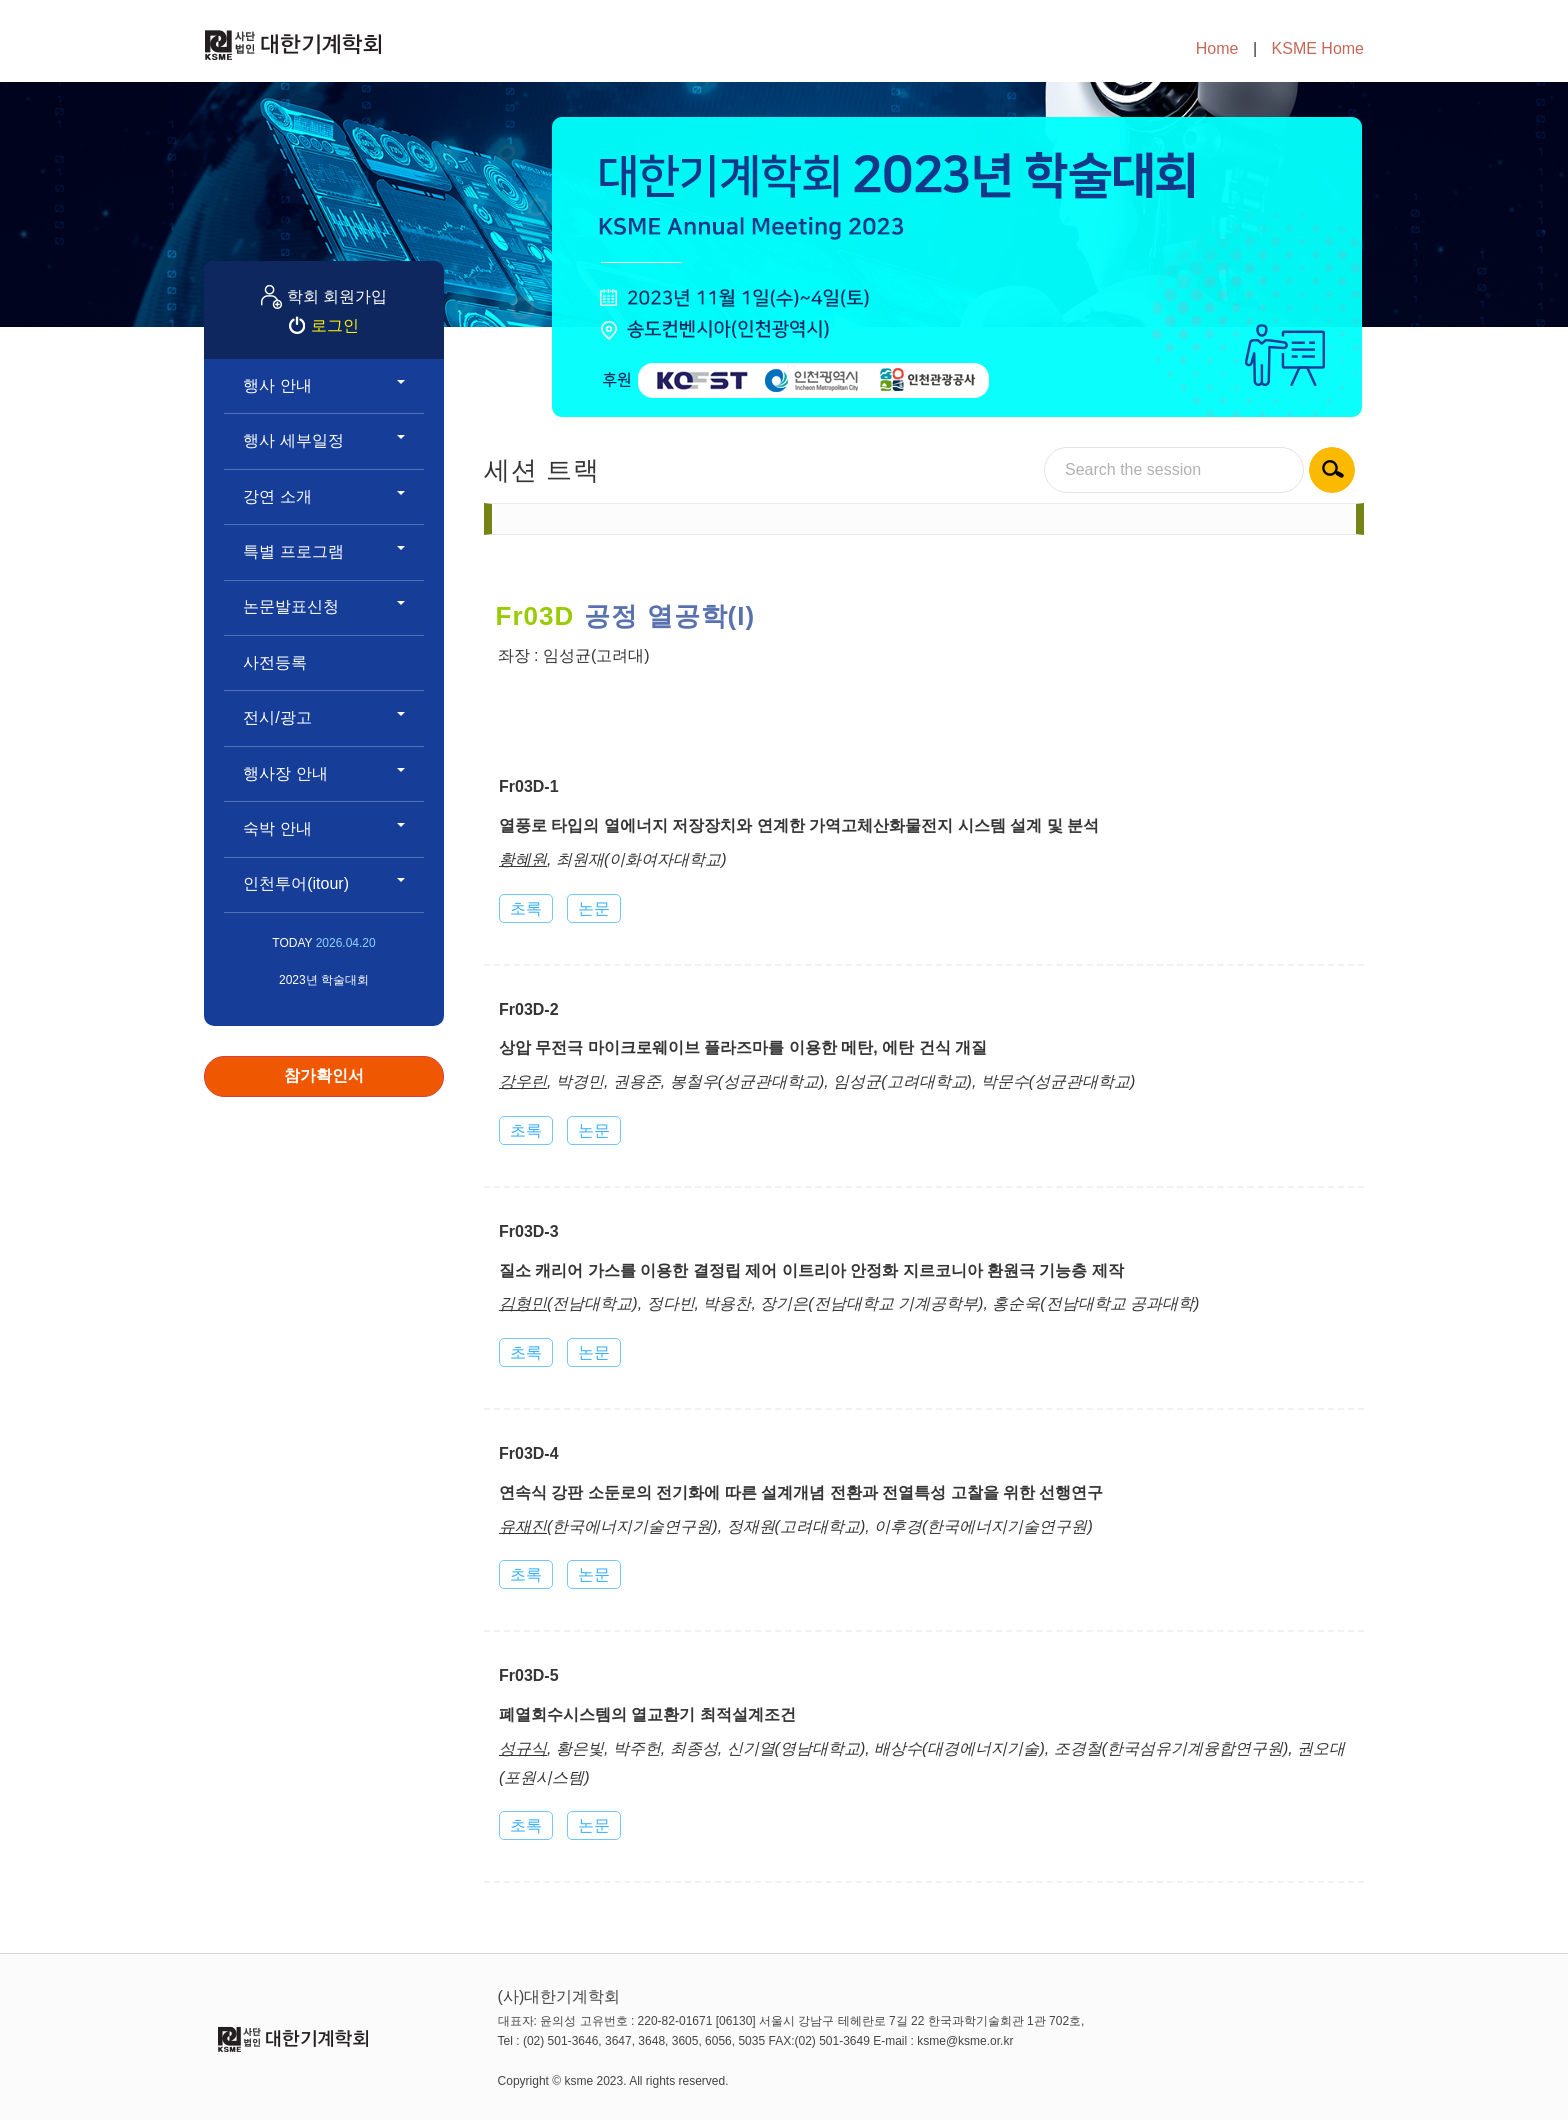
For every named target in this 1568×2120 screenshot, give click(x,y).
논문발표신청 (324, 606)
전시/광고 (324, 717)
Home (1217, 48)
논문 (594, 908)
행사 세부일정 (324, 440)
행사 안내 (324, 385)
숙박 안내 (324, 828)
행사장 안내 (324, 773)
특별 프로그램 (324, 551)
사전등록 (275, 662)
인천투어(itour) (324, 883)
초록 (526, 908)
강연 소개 (324, 496)
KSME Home (1318, 48)
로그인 (335, 325)
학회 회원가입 (337, 296)
